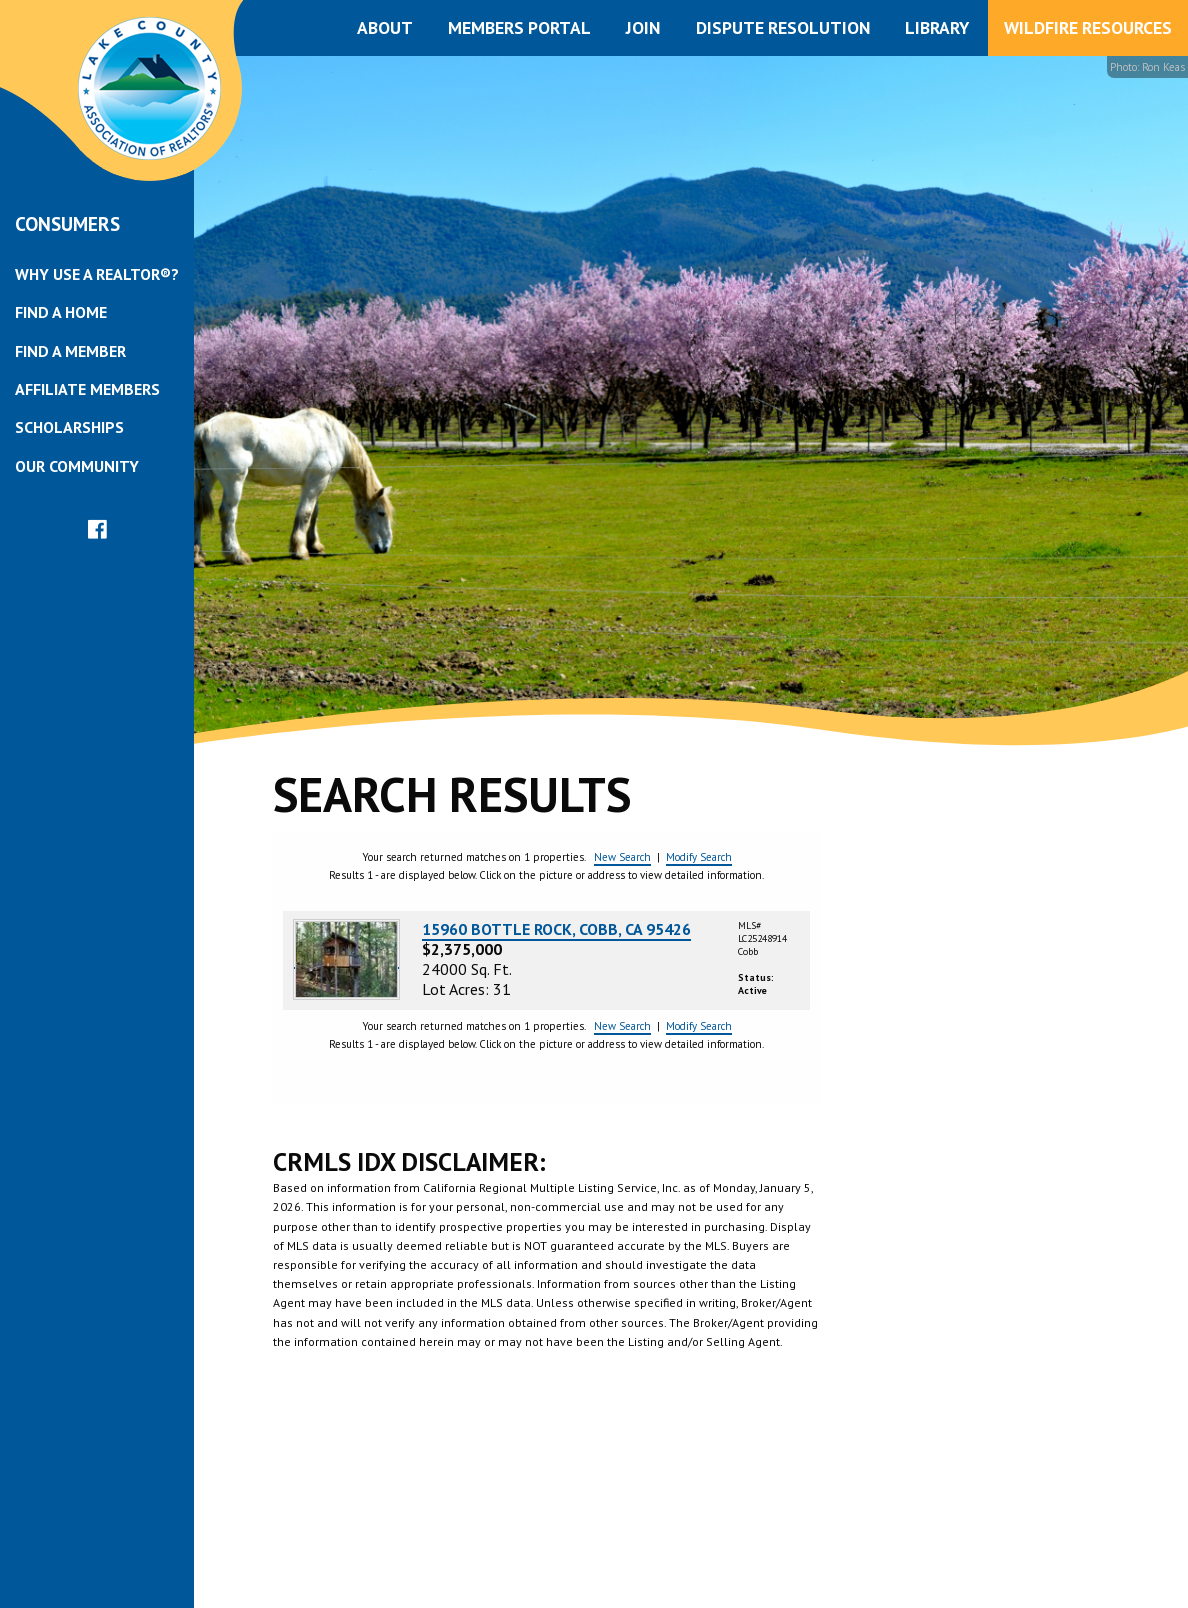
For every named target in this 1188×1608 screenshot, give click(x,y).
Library (937, 27)
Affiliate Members (87, 389)
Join (643, 27)
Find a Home (61, 312)
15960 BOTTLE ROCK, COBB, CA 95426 (556, 929)
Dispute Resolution (783, 27)
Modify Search (699, 857)
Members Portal (519, 27)
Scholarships (69, 427)
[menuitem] (97, 274)
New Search (622, 857)
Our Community (77, 466)
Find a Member (70, 351)
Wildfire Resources (1088, 27)
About (385, 27)
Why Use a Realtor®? (97, 274)
